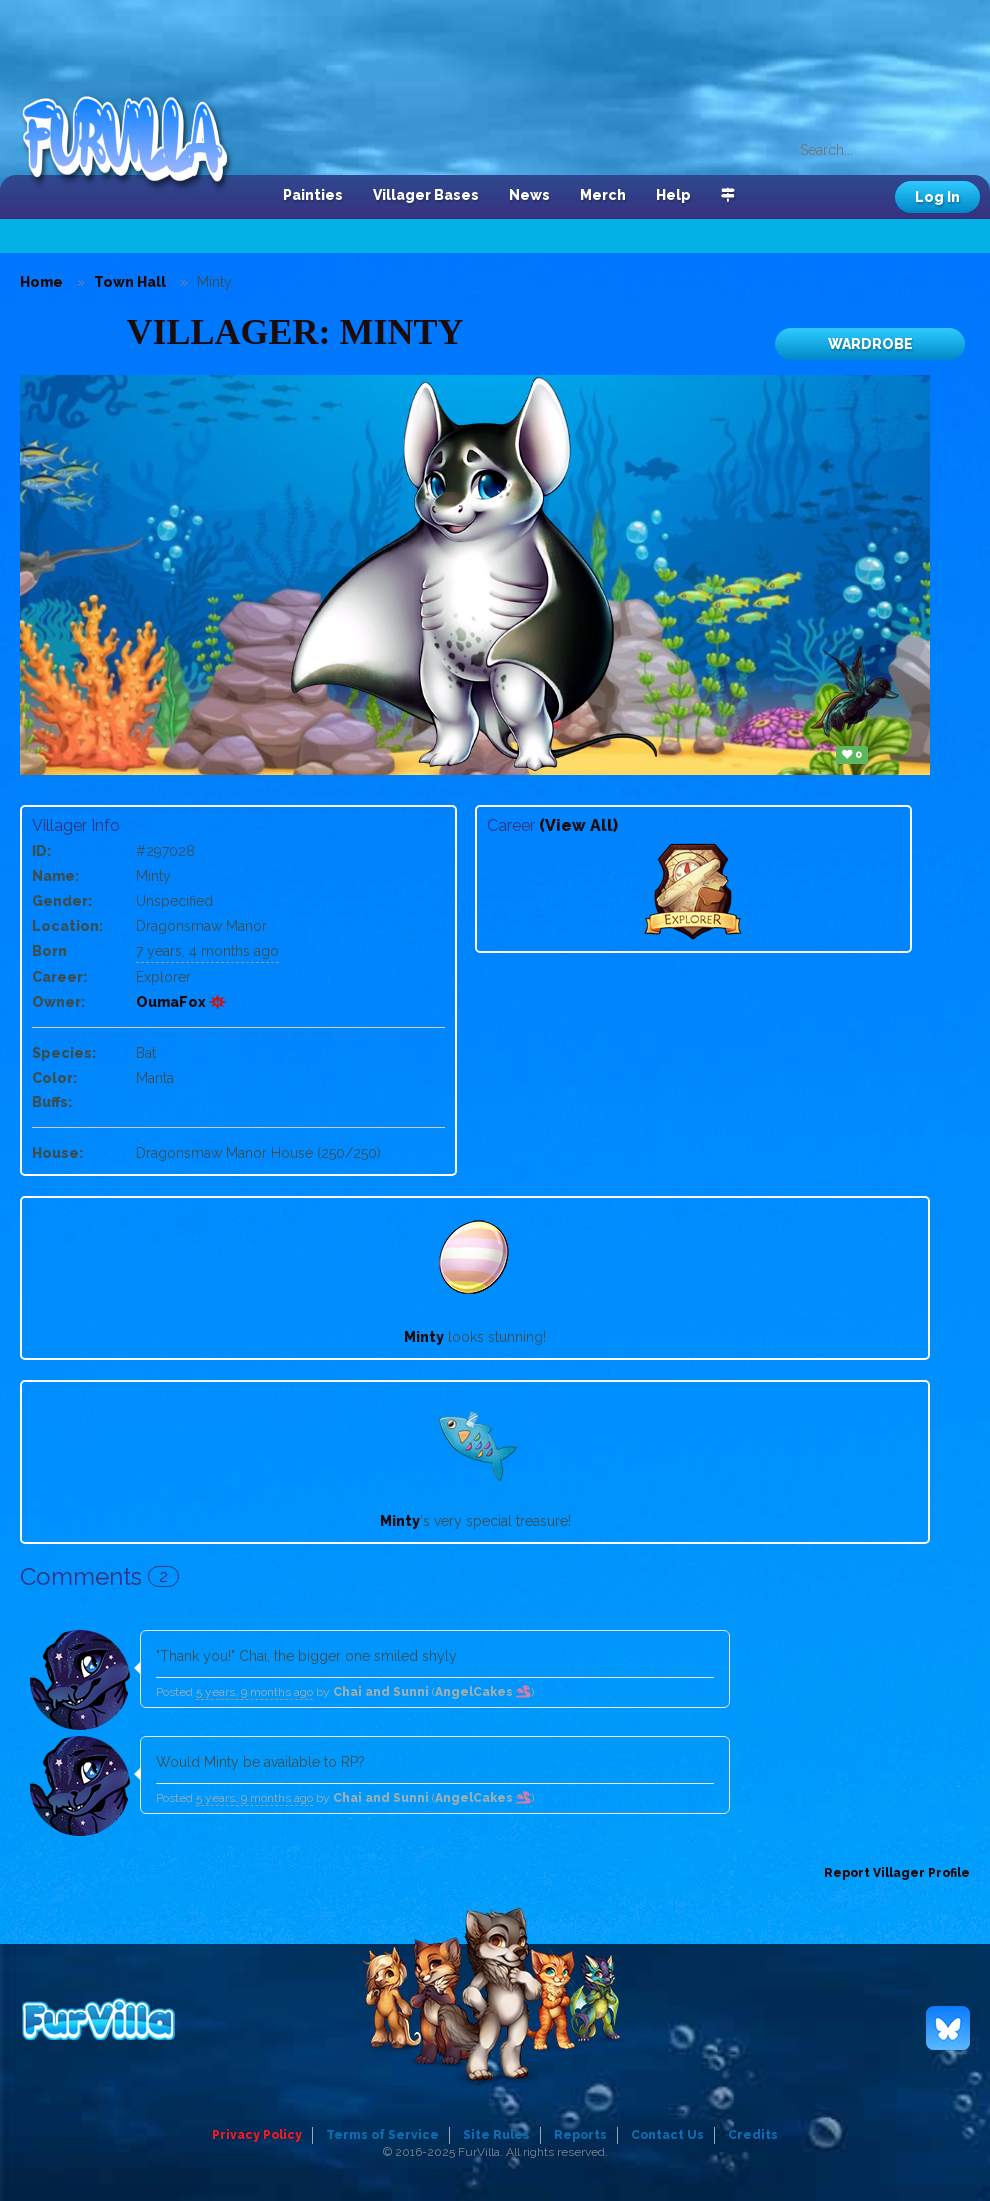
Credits (753, 2135)
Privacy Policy (257, 2135)
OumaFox (181, 1002)
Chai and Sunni (381, 1692)
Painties (313, 195)
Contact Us (667, 2135)
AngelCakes (483, 1692)
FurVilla (136, 143)
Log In (937, 197)
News (529, 195)
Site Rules (496, 2135)
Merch (603, 195)
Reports (580, 2135)
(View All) (578, 825)
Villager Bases (426, 195)
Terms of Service (382, 2135)
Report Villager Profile (897, 1873)
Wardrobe (870, 344)
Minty (424, 1337)
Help (673, 195)
